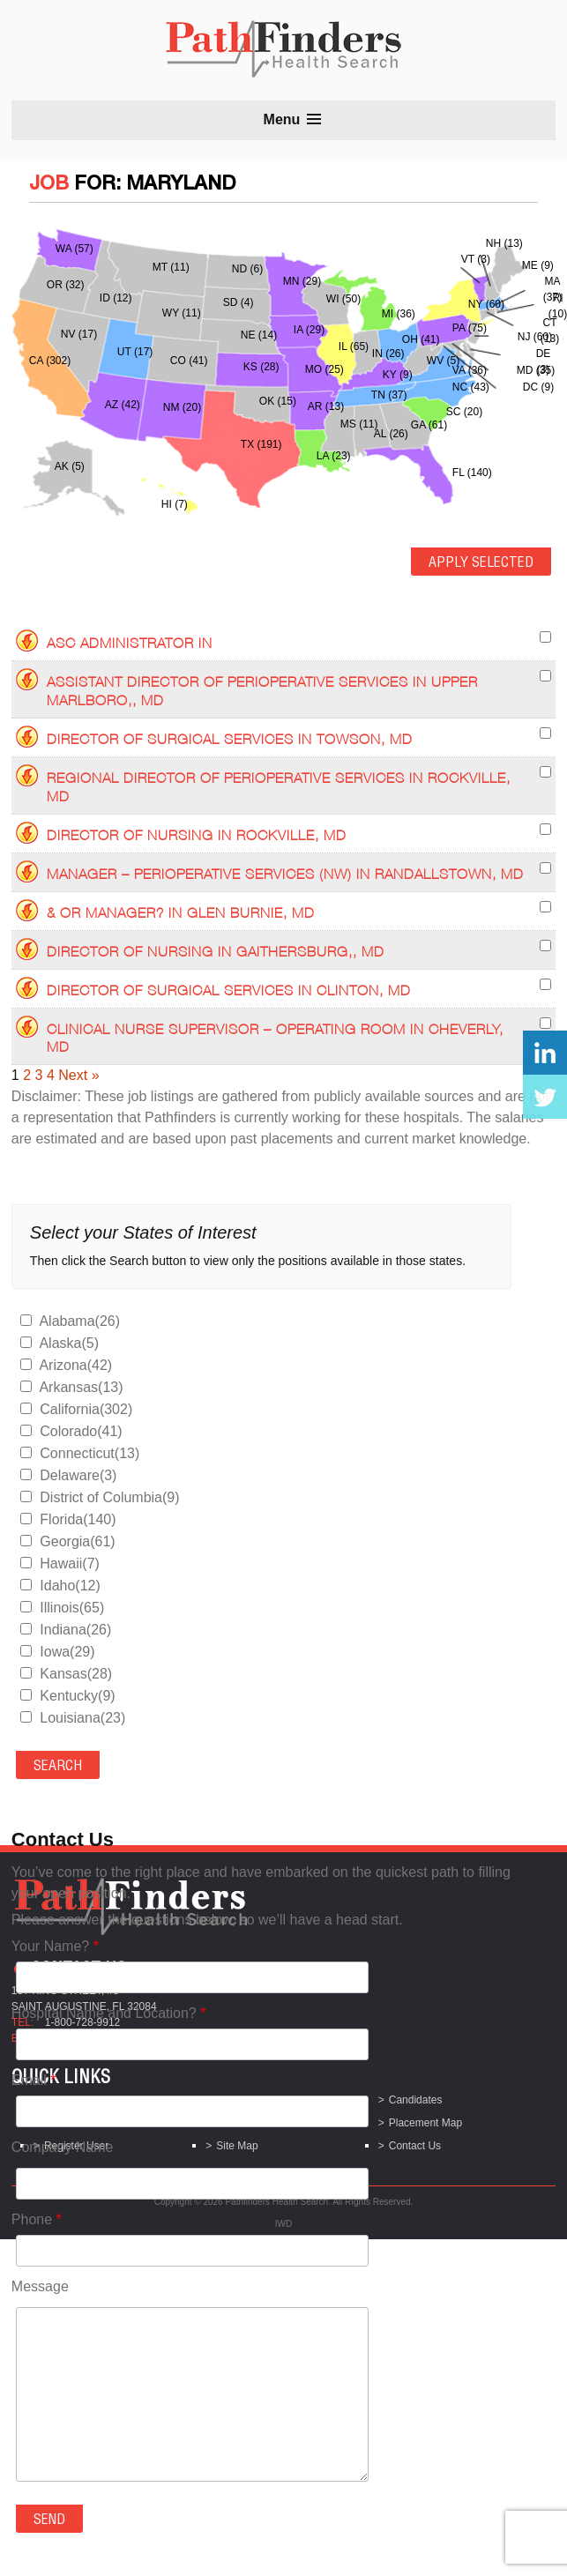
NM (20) (182, 407)
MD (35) (536, 370)
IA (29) (309, 330)
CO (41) (189, 360)
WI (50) (343, 299)
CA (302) (50, 360)
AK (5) (70, 466)
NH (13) (504, 243)
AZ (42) (122, 404)
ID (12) (116, 298)
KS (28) (261, 367)
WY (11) (181, 313)
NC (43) (470, 387)
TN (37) (389, 395)
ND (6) (247, 269)
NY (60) (486, 304)
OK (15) (277, 401)
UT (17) (135, 352)
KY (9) (398, 375)
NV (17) (79, 334)
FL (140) (472, 472)
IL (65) (354, 346)
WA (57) (74, 248)
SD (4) (238, 302)
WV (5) (443, 360)
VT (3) (475, 259)
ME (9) (538, 265)
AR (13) (326, 406)
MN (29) (302, 281)
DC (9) (538, 387)
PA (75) (469, 328)
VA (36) (469, 370)
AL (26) (391, 434)
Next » (78, 1075)
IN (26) (388, 353)
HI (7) (174, 504)
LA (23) (334, 456)
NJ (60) (535, 337)
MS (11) (359, 424)
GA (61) (429, 425)
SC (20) (464, 412)
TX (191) (261, 444)
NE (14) (259, 335)
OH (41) (421, 339)
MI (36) (398, 314)
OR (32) (66, 285)
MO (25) (324, 369)
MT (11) (171, 267)
